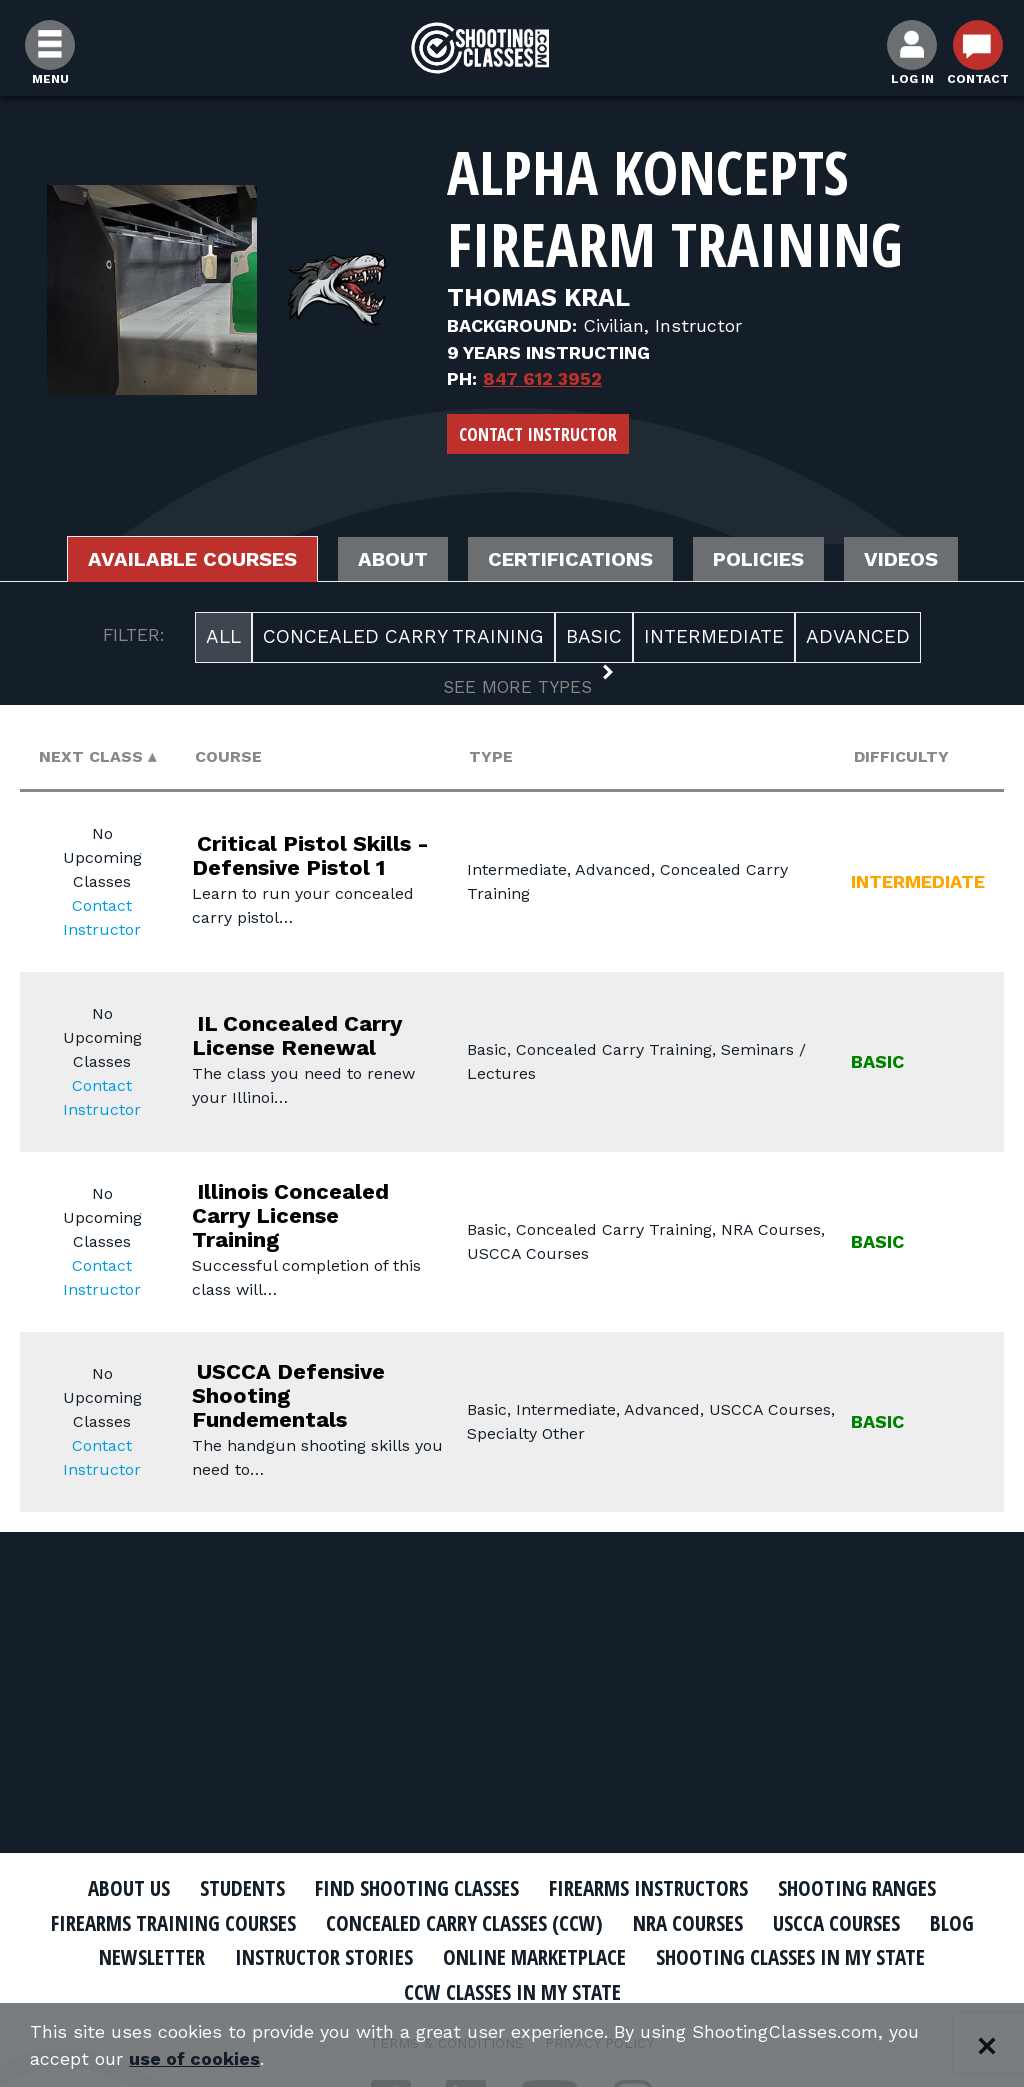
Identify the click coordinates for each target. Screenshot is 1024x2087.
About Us (129, 1888)
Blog (952, 1923)
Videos (901, 559)
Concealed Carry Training (403, 636)
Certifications (570, 559)
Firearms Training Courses (173, 1923)
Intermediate (714, 636)
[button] (512, 689)
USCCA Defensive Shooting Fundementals (288, 1395)
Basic (594, 636)
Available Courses (192, 559)
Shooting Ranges (857, 1888)
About (393, 559)
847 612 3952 (542, 378)
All (223, 636)
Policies (758, 559)
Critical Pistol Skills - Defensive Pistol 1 (310, 855)
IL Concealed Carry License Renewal (297, 1035)
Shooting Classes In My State (790, 1957)
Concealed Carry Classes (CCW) (464, 1923)
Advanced (858, 636)
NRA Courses (688, 1923)
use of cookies (194, 2058)
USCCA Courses (836, 1923)
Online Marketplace (534, 1957)
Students (242, 1888)
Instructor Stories (324, 1957)
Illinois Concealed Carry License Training (290, 1215)
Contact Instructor (538, 434)
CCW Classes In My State (512, 1992)
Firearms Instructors (648, 1888)
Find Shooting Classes (417, 1888)
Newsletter (152, 1957)
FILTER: (134, 635)
